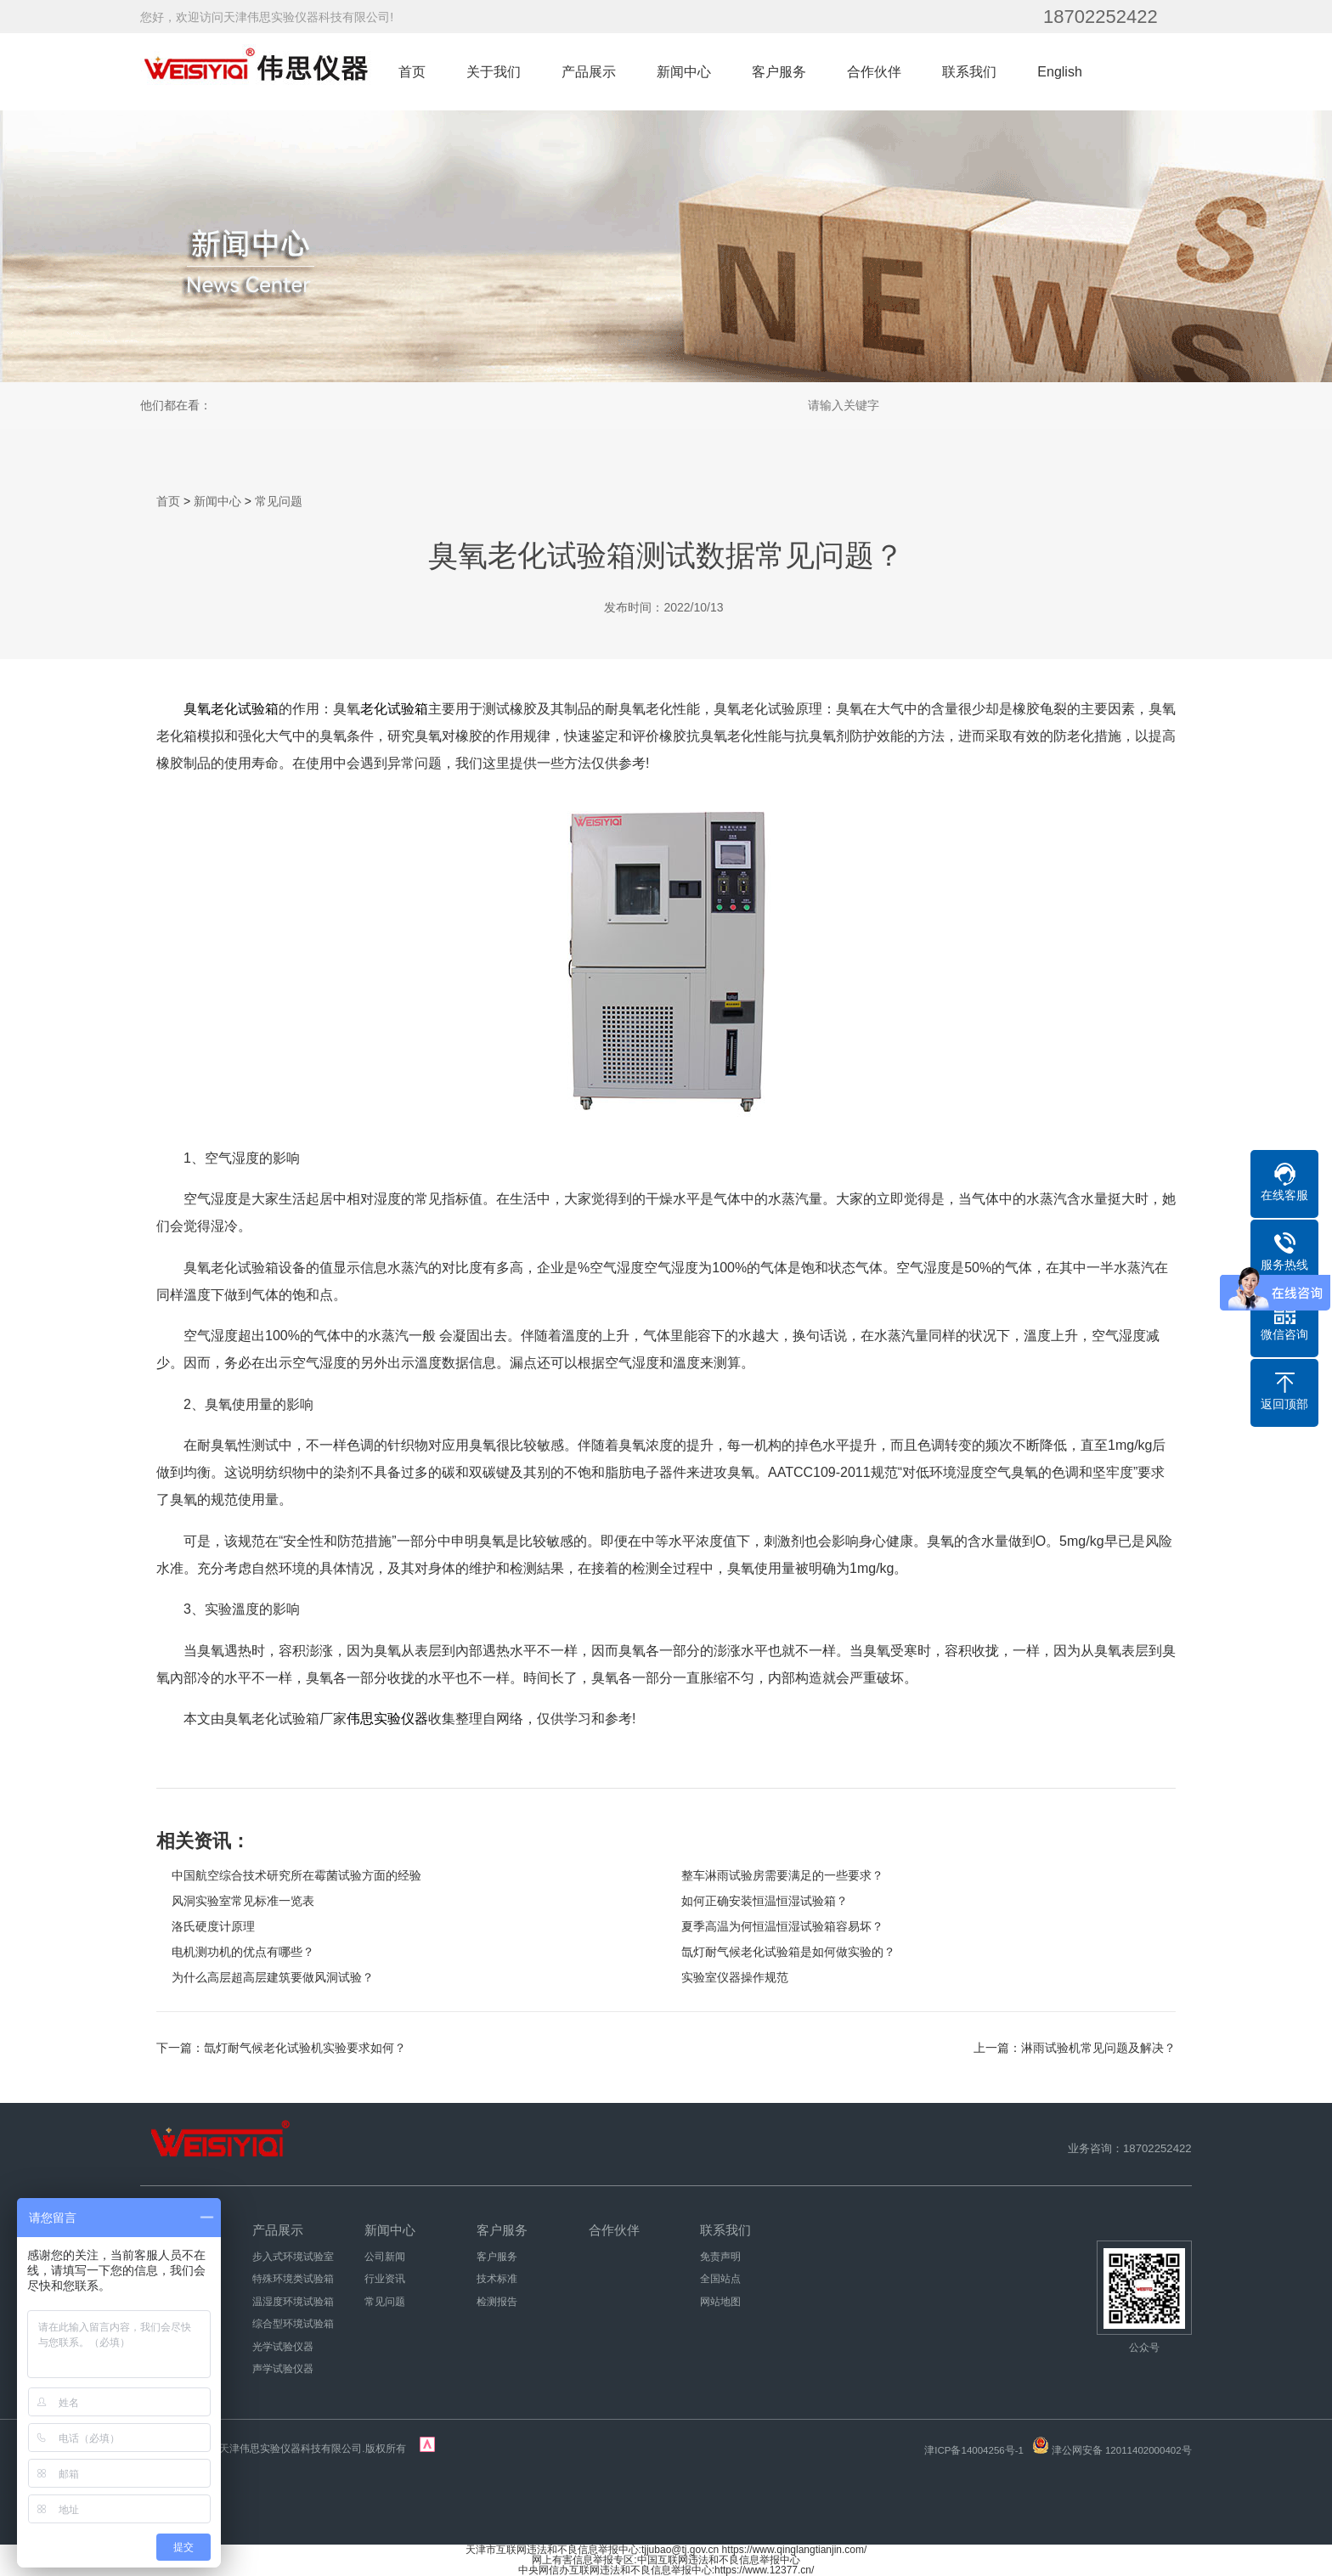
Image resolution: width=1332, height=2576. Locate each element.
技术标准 (497, 2279)
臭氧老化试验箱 (231, 709)
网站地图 (720, 2302)
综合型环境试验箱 (293, 2324)
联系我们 (969, 72)
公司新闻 (384, 2257)
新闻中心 (684, 72)
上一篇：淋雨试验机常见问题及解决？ (1075, 2048)
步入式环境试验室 (293, 2257)
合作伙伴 (874, 72)
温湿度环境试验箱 (293, 2302)
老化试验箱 (394, 709)
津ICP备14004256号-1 (974, 2450)
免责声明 (720, 2257)
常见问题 (278, 501)
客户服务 (779, 72)
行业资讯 (384, 2279)
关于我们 (493, 72)
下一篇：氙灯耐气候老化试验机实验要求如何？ (281, 2048)
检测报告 (497, 2302)
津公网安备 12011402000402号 (1122, 2450)
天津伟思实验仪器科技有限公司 (290, 2449)
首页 (412, 72)
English (1059, 72)
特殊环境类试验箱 (293, 2279)
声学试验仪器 (282, 2369)
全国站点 (720, 2279)
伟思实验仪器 (387, 1718)
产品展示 (589, 72)
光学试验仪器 (282, 2347)
